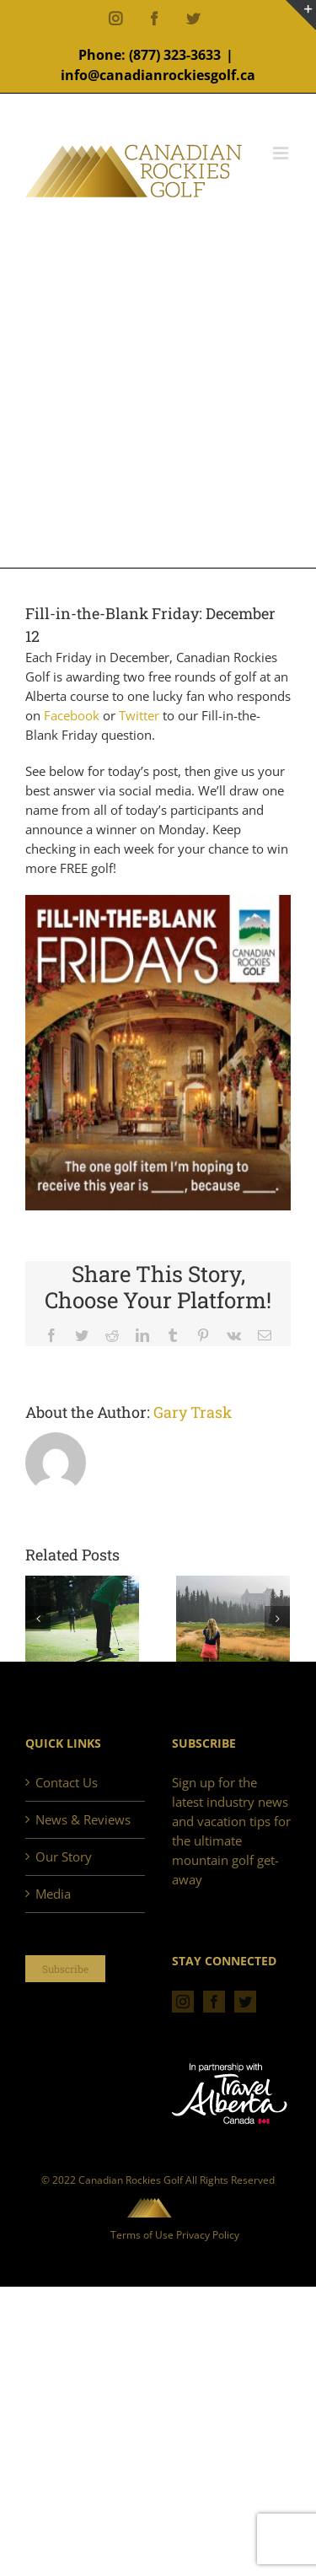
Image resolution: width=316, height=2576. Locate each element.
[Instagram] (183, 2002)
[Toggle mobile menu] (282, 153)
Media (53, 1893)
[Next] (277, 1618)
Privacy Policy (207, 2235)
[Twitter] (245, 2002)
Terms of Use (142, 2235)
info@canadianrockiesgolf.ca (158, 75)
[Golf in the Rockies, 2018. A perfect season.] (82, 1617)
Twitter (141, 715)
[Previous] (38, 1618)
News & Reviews (83, 1819)
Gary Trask (192, 1412)
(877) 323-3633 (175, 55)
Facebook (73, 715)
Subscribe (65, 1968)
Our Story (63, 1856)
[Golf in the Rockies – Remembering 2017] (233, 1617)
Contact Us (66, 1782)
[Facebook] (214, 2002)
